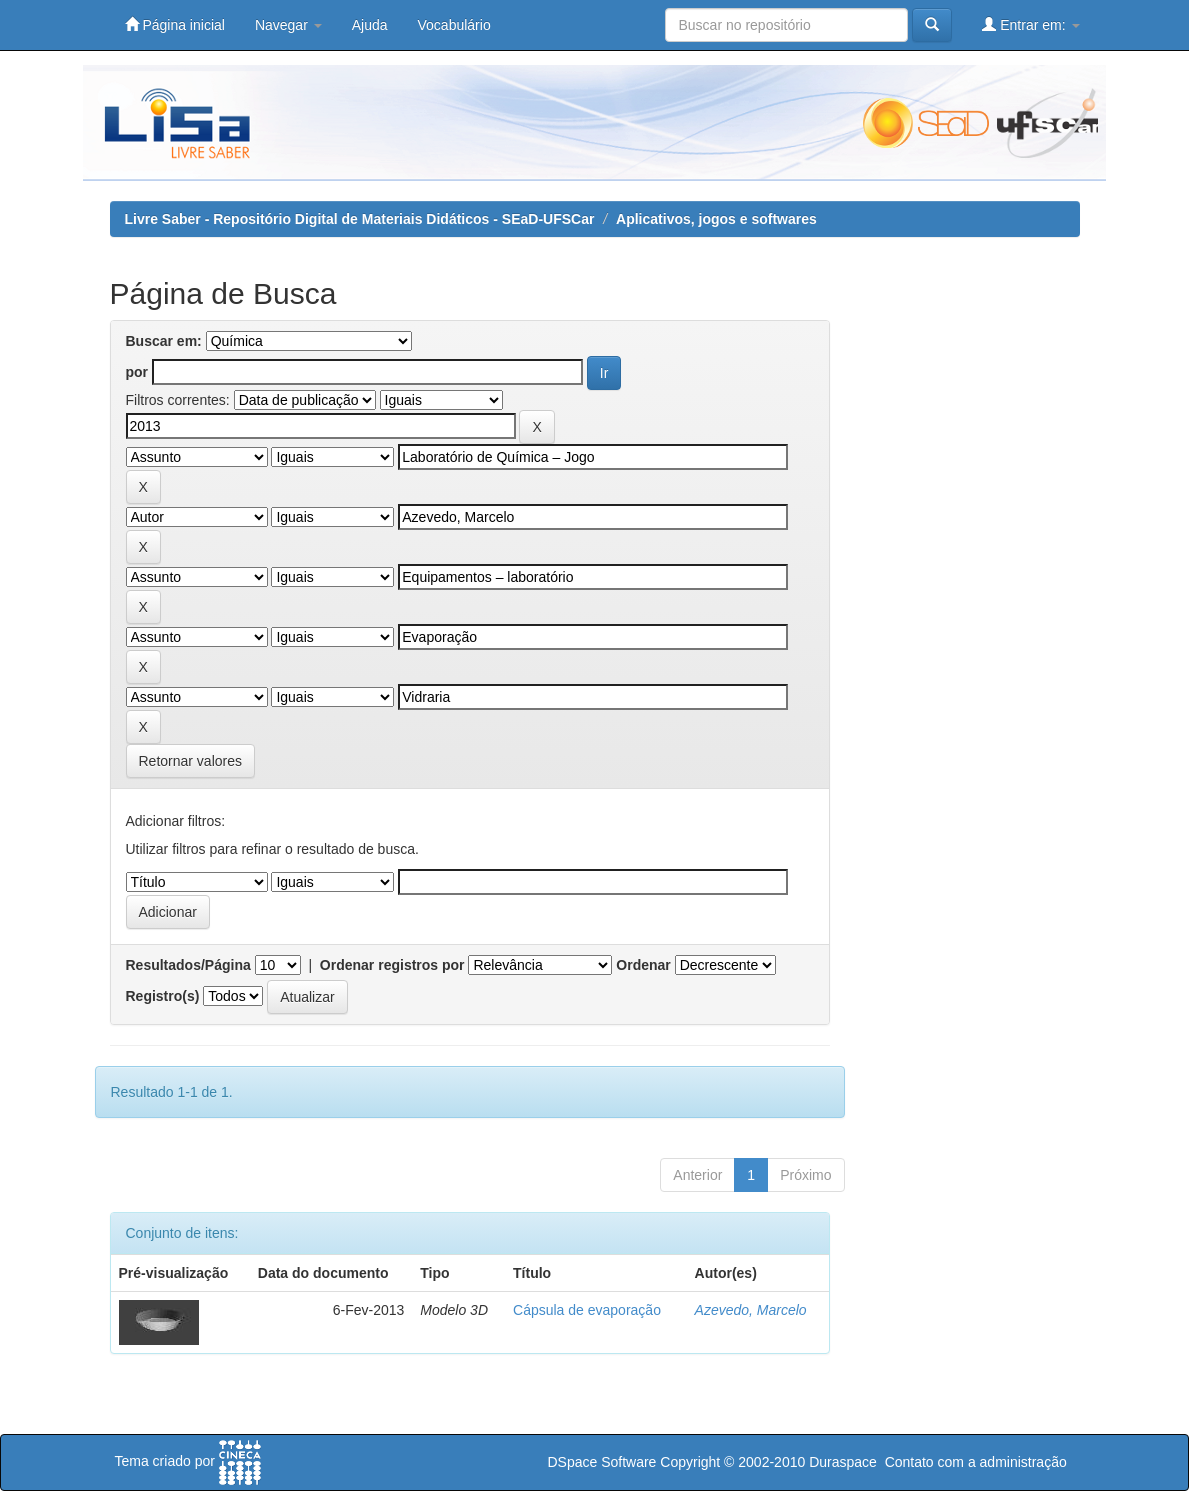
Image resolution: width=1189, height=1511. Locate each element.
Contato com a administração (976, 1462)
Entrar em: (1030, 24)
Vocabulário (454, 25)
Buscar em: (164, 341)
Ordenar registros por (392, 965)
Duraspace (843, 1462)
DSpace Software (601, 1462)
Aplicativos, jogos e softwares (716, 219)
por (137, 372)
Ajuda (370, 25)
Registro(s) (163, 996)
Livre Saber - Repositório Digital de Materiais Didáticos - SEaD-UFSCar (360, 219)
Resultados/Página (188, 965)
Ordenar (643, 965)
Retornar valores (191, 761)
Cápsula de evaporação (587, 1310)
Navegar (288, 25)
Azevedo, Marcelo (751, 1310)
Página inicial (175, 24)
